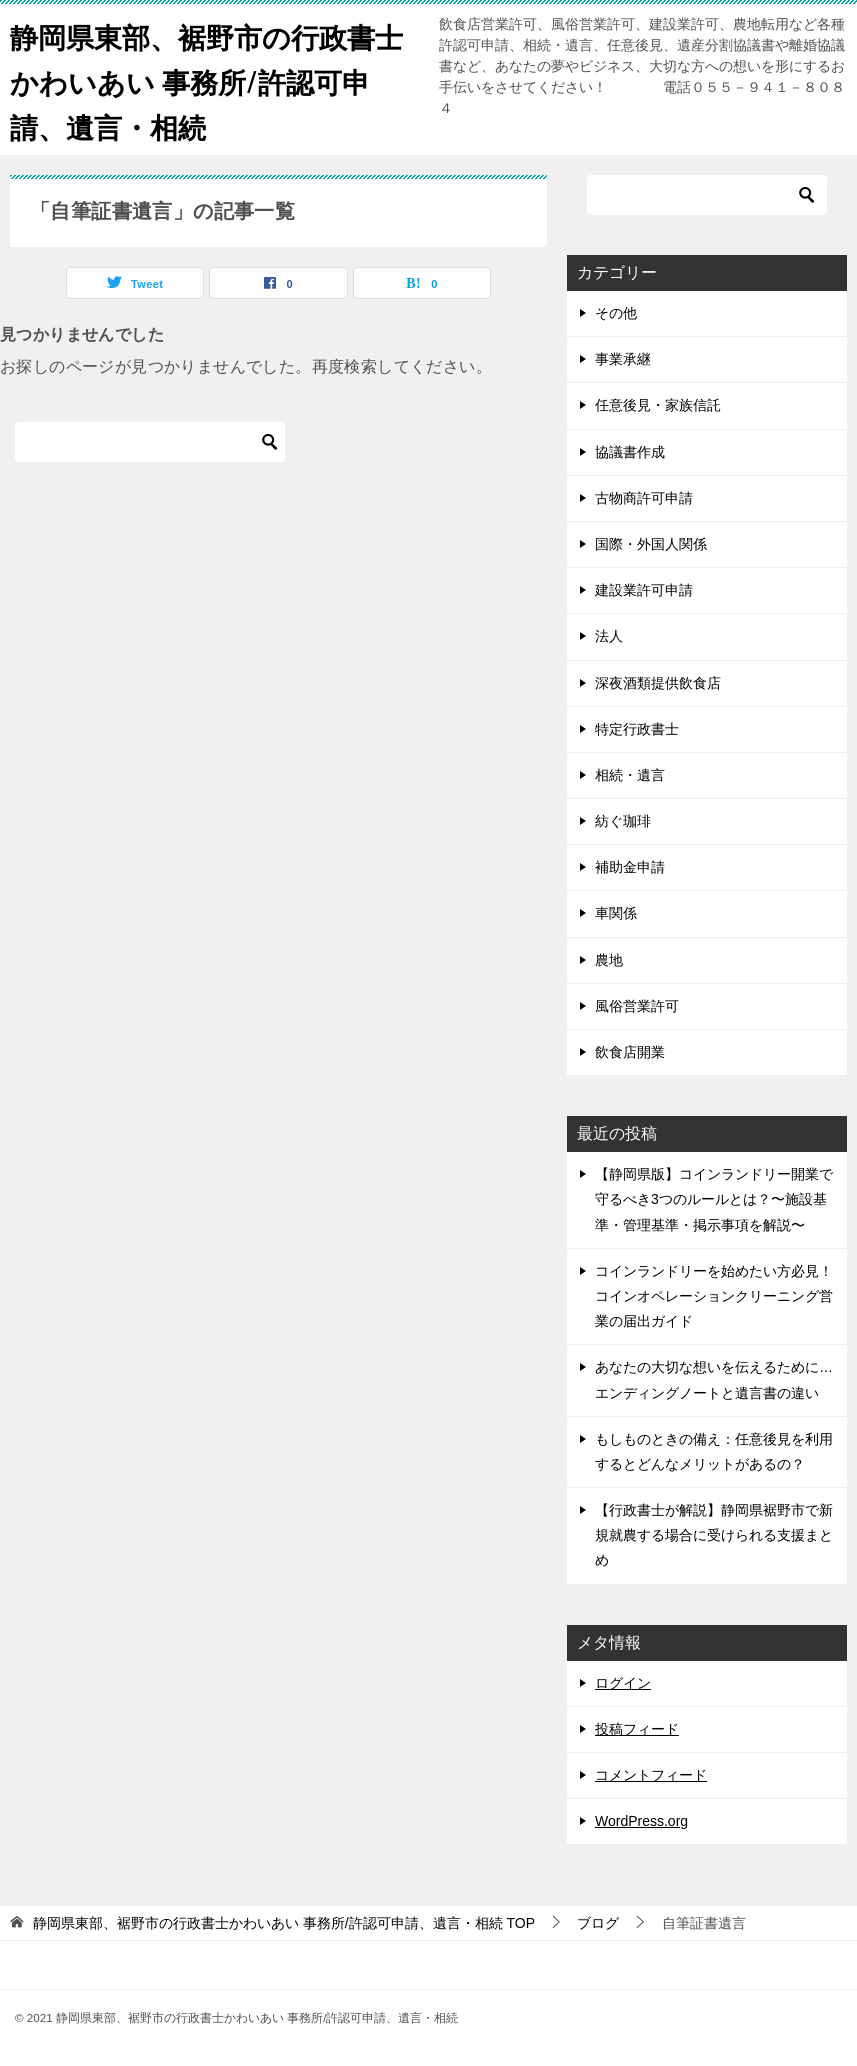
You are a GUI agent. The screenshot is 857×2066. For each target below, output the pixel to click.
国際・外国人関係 (651, 544)
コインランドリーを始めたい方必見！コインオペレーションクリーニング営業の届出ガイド (714, 1296)
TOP (284, 1923)
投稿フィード (637, 1729)
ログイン (623, 1683)
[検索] (150, 442)
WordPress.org (641, 1821)
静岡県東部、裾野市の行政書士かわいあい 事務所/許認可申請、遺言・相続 (205, 79)
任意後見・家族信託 (658, 405)
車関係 (616, 913)
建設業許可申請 (644, 590)
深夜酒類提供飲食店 (658, 683)
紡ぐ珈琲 (623, 821)
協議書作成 (630, 452)
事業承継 (623, 359)
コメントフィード (651, 1775)
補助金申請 (630, 867)
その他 (616, 313)
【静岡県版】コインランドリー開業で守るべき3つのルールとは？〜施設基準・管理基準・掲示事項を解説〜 (714, 1199)
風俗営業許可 (637, 1006)
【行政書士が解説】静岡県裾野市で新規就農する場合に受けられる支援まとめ (714, 1535)
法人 (609, 636)
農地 (609, 960)
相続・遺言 (630, 775)
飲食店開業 (630, 1052)
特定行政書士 (637, 729)
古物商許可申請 (644, 498)
